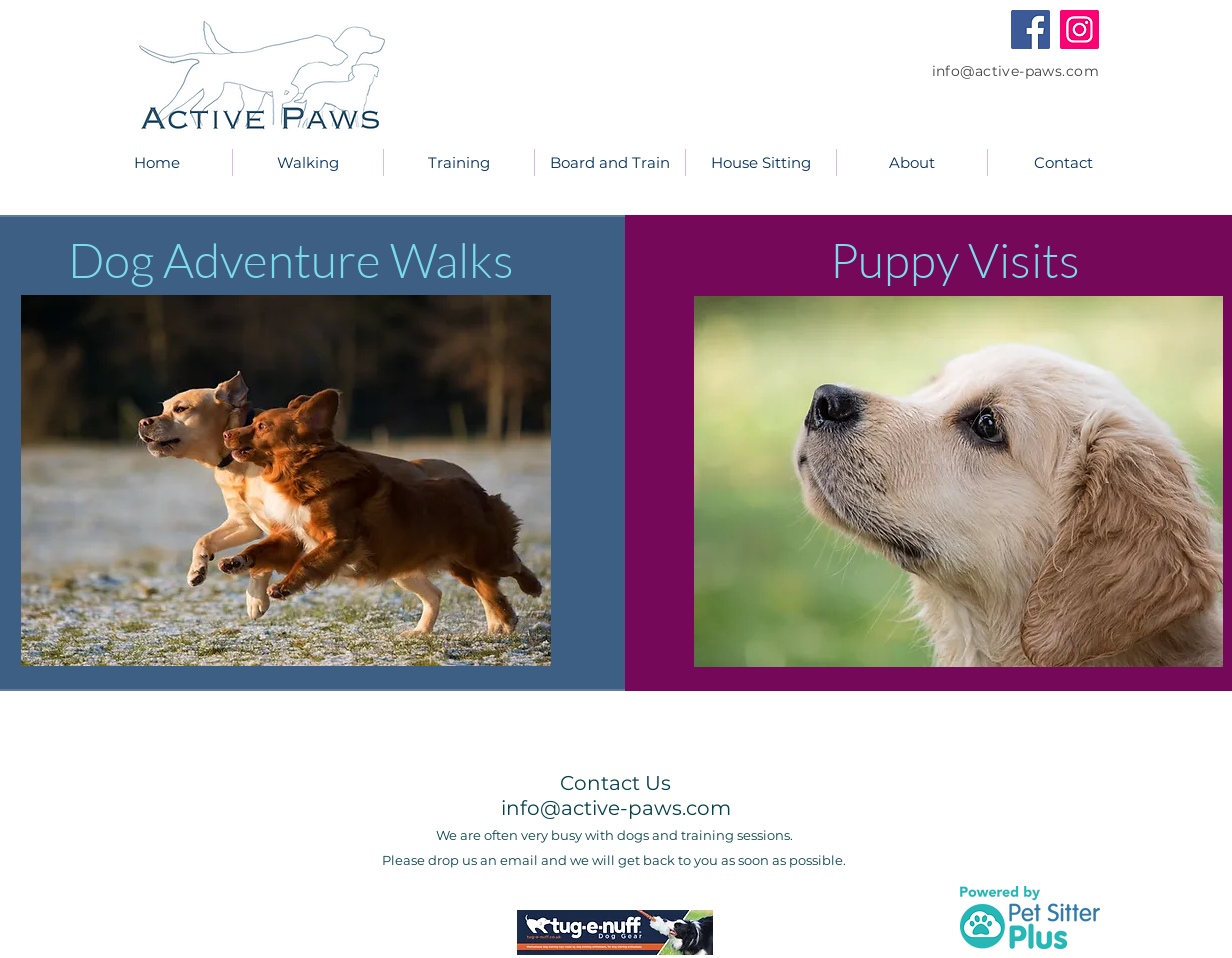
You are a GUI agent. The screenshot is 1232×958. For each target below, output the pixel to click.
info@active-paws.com (1015, 71)
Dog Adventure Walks (295, 259)
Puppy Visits (955, 259)
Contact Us (615, 783)
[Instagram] (1079, 29)
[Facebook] (1030, 29)
